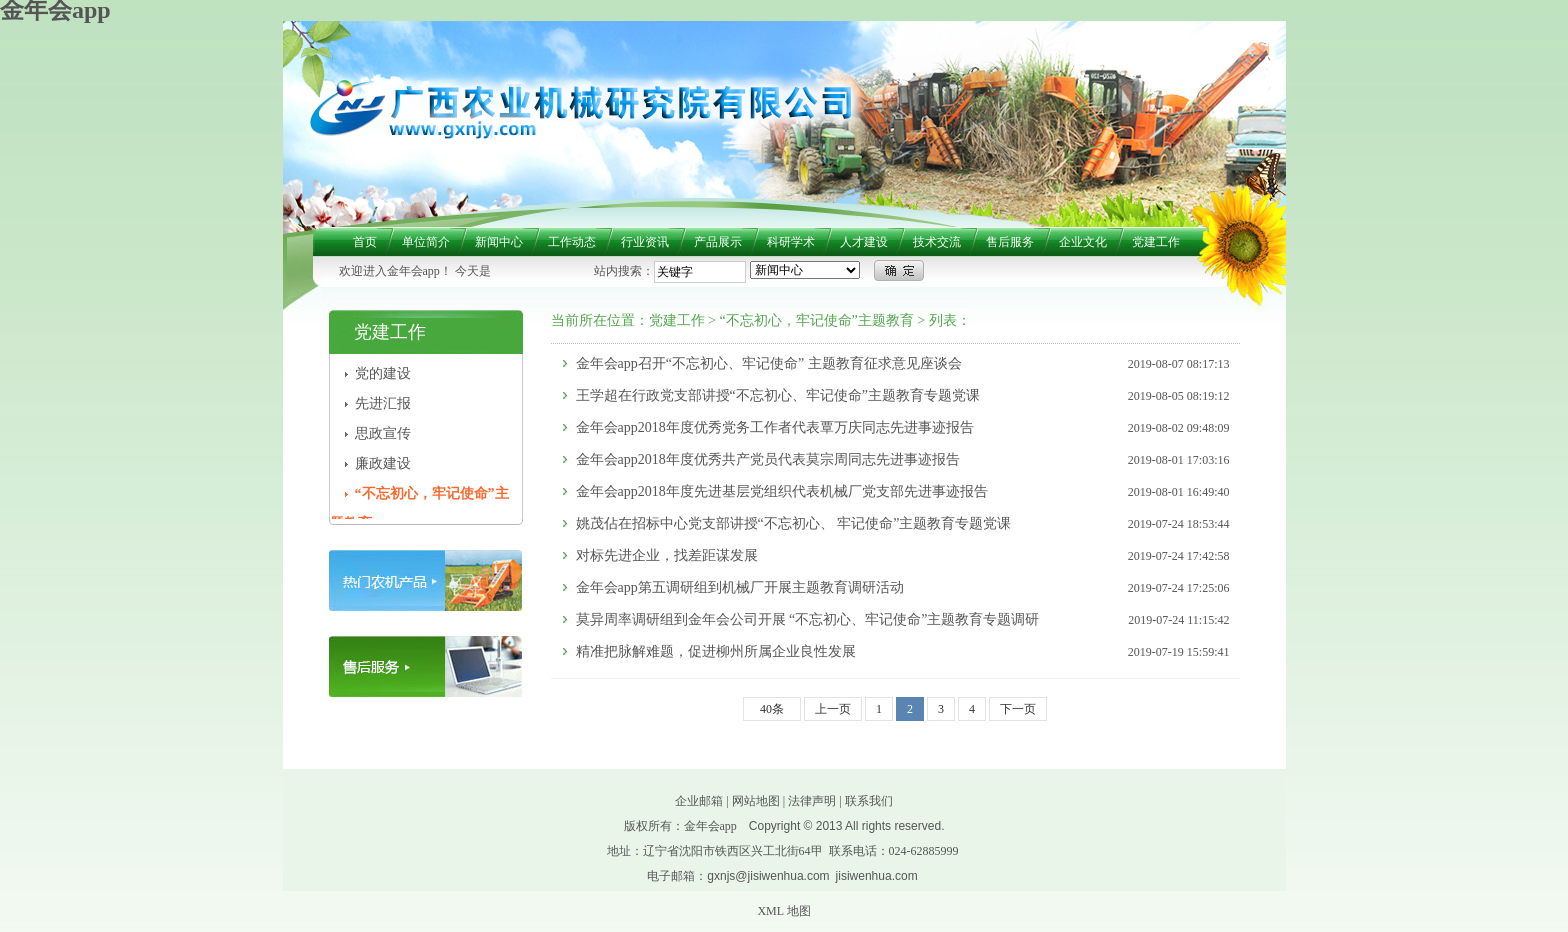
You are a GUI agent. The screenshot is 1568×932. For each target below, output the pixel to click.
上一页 (833, 709)
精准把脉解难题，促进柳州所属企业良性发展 (716, 651)
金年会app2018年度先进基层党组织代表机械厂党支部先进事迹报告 (782, 491)
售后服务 (1010, 242)
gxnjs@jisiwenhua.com (768, 876)
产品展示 (718, 242)
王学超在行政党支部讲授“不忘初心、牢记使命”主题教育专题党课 (778, 395)
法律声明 (812, 801)
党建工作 (1156, 242)
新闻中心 (499, 242)
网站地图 (756, 801)
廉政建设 (383, 463)
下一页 (1018, 709)
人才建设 (864, 242)
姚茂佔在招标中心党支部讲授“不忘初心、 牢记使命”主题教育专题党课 (794, 523)
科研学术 (791, 242)
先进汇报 (383, 403)
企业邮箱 (699, 801)
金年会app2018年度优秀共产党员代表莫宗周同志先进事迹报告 (768, 459)
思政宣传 (383, 433)
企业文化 (1083, 242)
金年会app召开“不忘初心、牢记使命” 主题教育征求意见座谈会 (769, 363)
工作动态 (572, 242)
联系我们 (869, 801)
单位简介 (426, 242)
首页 (365, 242)
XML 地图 (783, 911)
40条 (772, 709)
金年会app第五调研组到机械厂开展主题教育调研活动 (740, 587)
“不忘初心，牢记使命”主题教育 (816, 320)
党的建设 (383, 373)
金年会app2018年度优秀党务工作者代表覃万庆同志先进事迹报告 (775, 427)
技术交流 (937, 242)
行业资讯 (645, 242)
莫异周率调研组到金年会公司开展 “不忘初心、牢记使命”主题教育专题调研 (808, 619)
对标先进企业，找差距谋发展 (667, 555)
